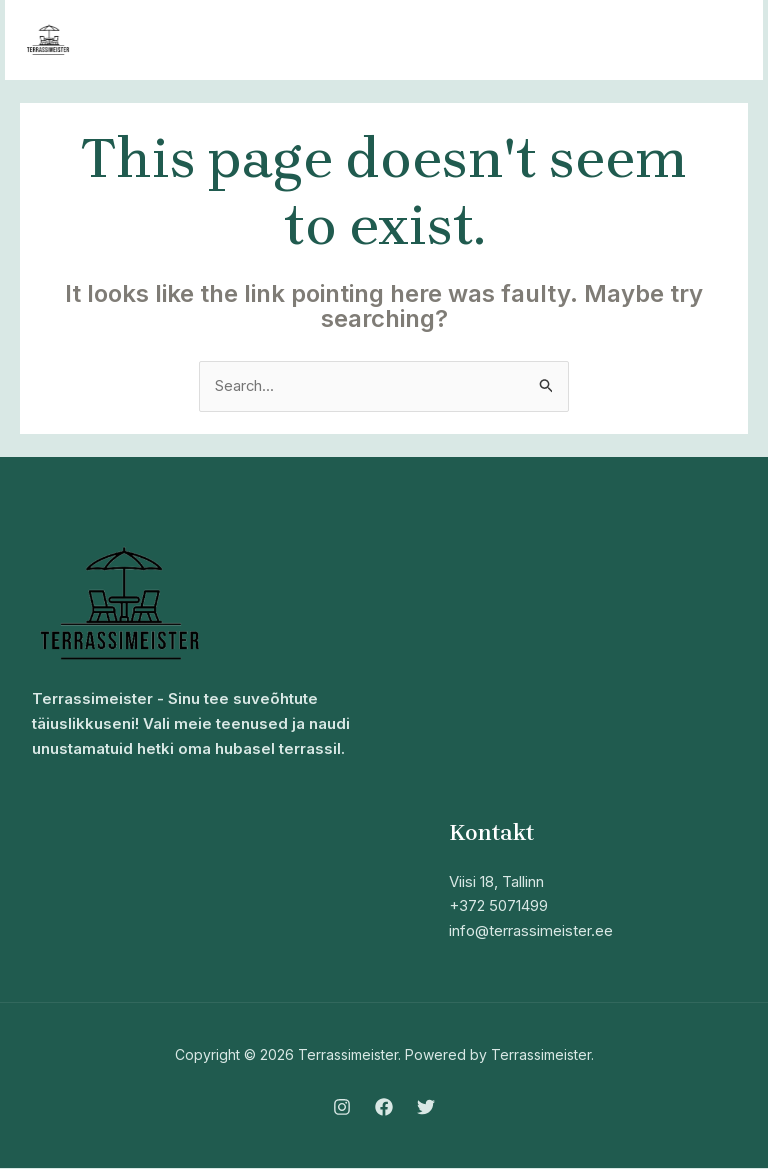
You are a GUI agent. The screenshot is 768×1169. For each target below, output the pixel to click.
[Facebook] (384, 1107)
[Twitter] (426, 1107)
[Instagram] (342, 1107)
